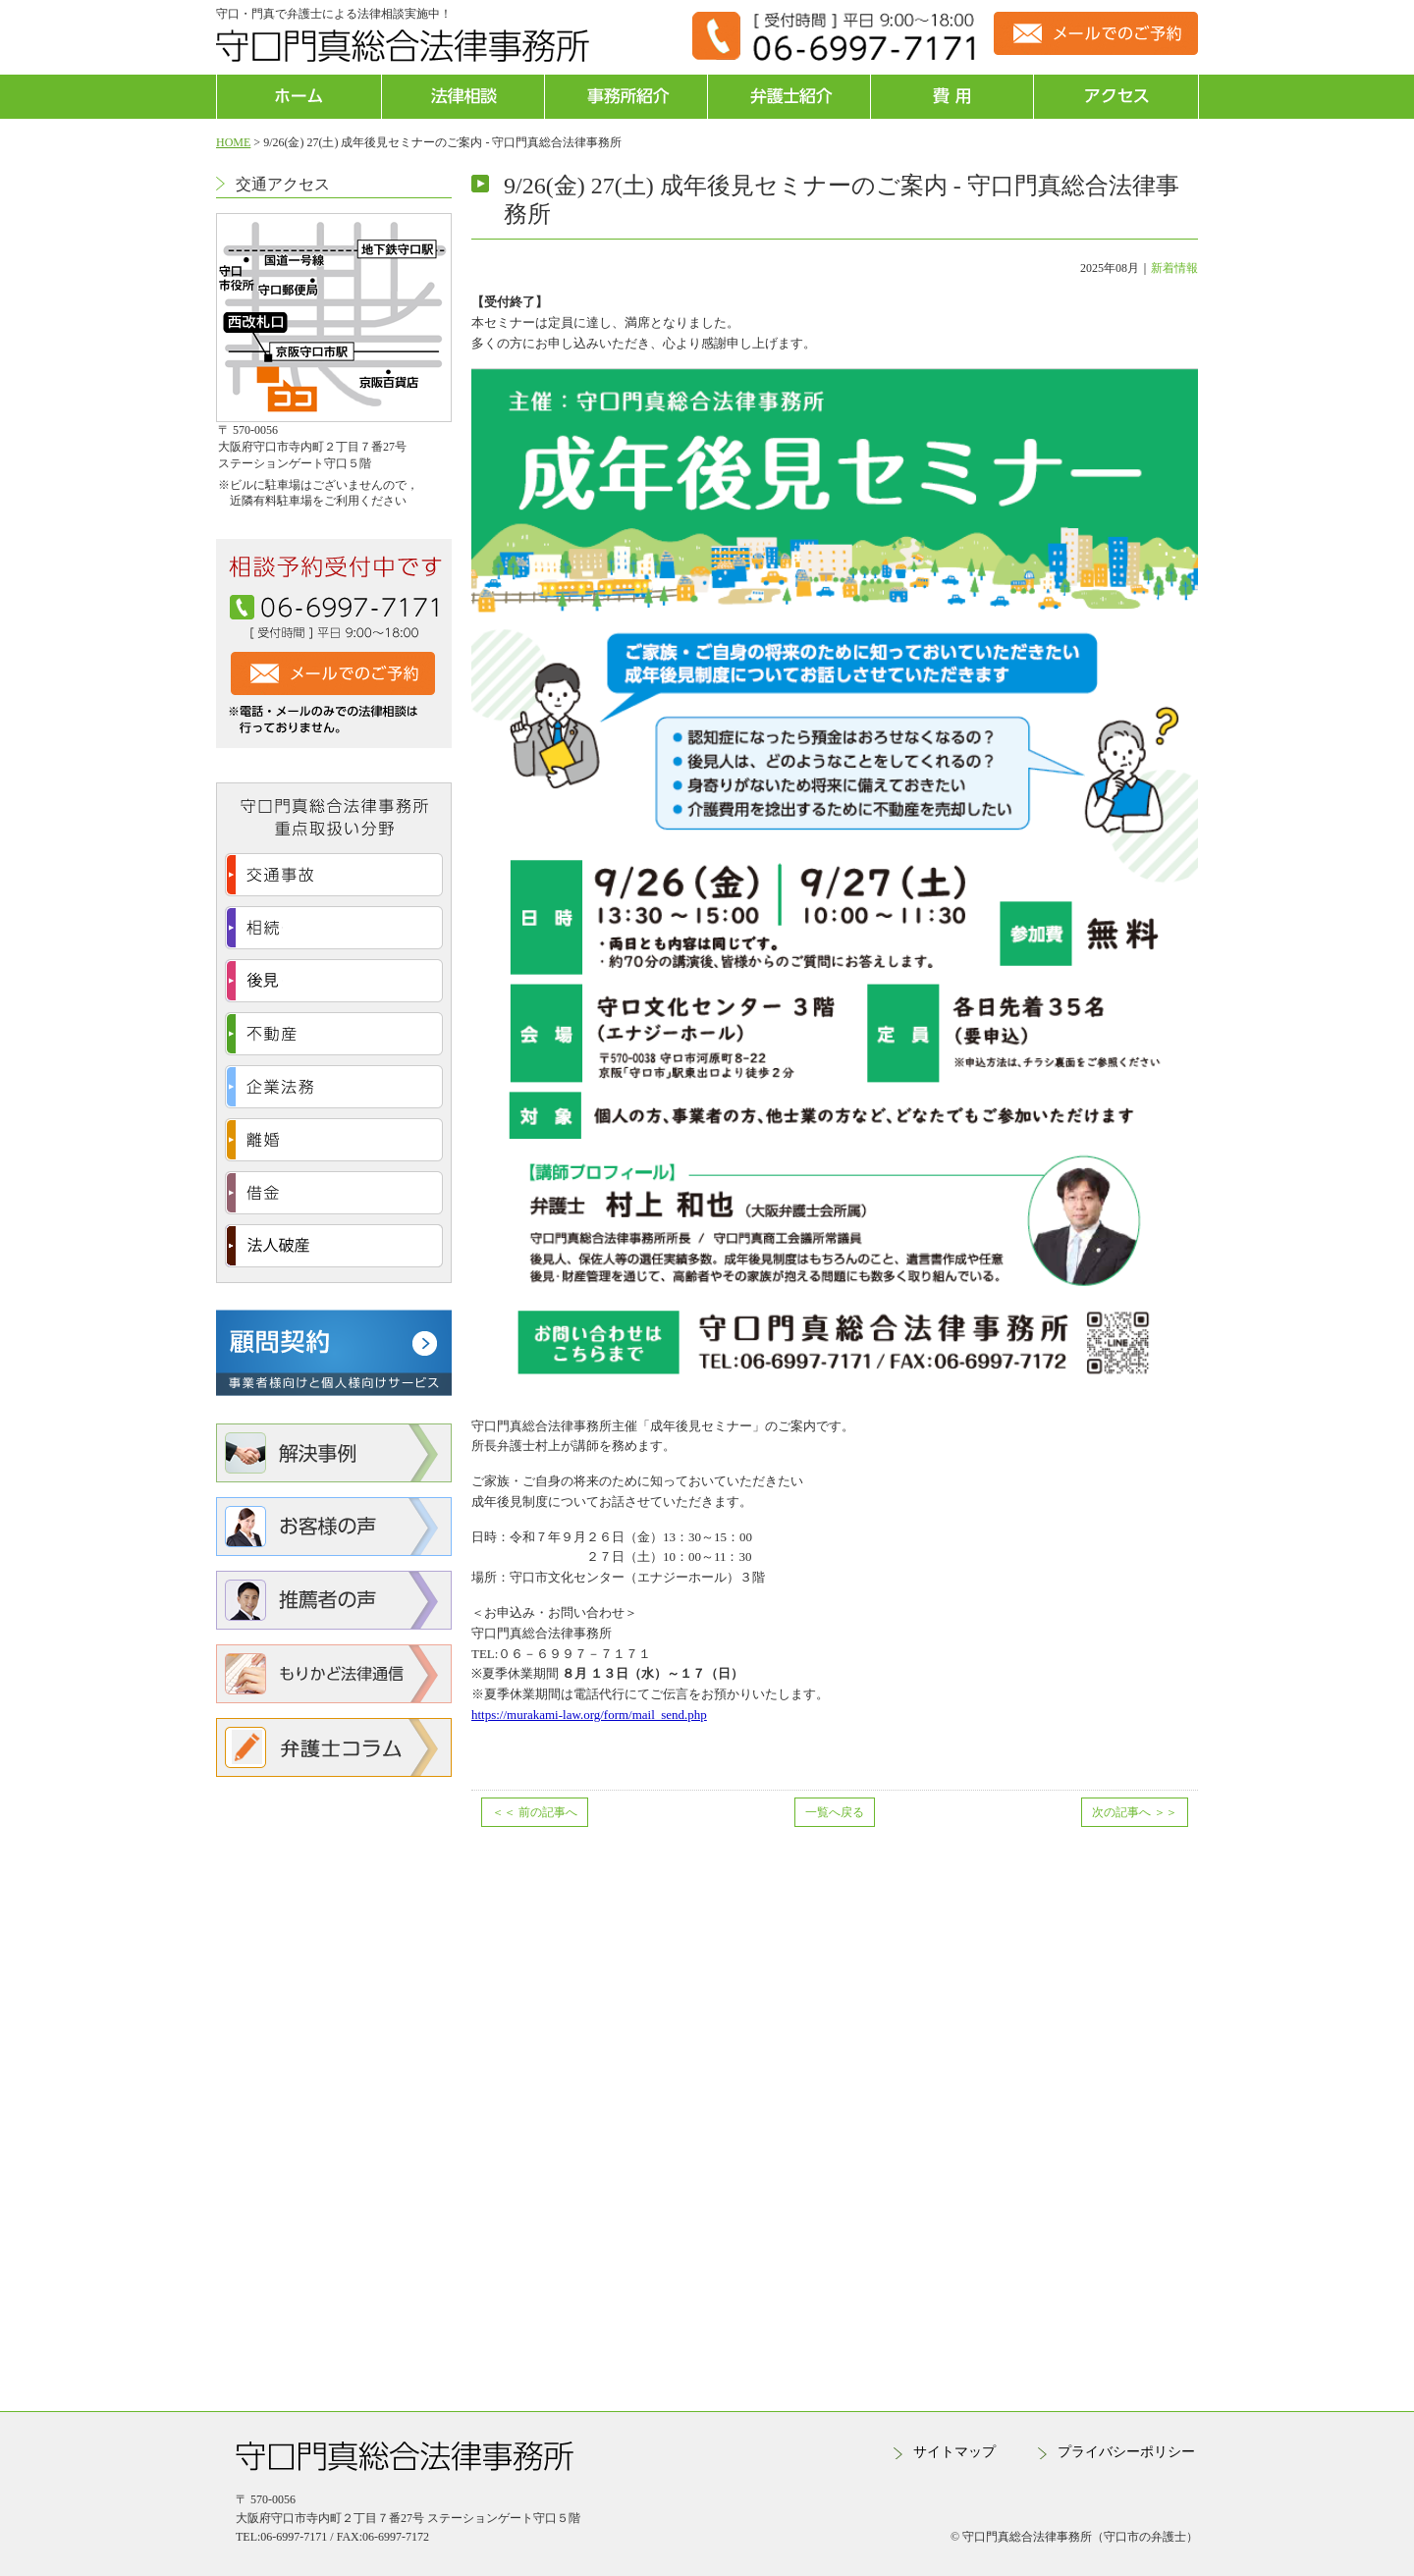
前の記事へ (534, 1812)
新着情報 (1174, 268)
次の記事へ (1134, 1812)
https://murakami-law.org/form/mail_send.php (589, 1714)
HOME (233, 142)
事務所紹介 (626, 97)
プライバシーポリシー (1126, 2451)
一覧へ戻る (834, 1812)
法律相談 (463, 97)
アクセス (1115, 97)
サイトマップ (954, 2451)
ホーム (299, 97)
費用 (952, 97)
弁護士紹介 (789, 97)
